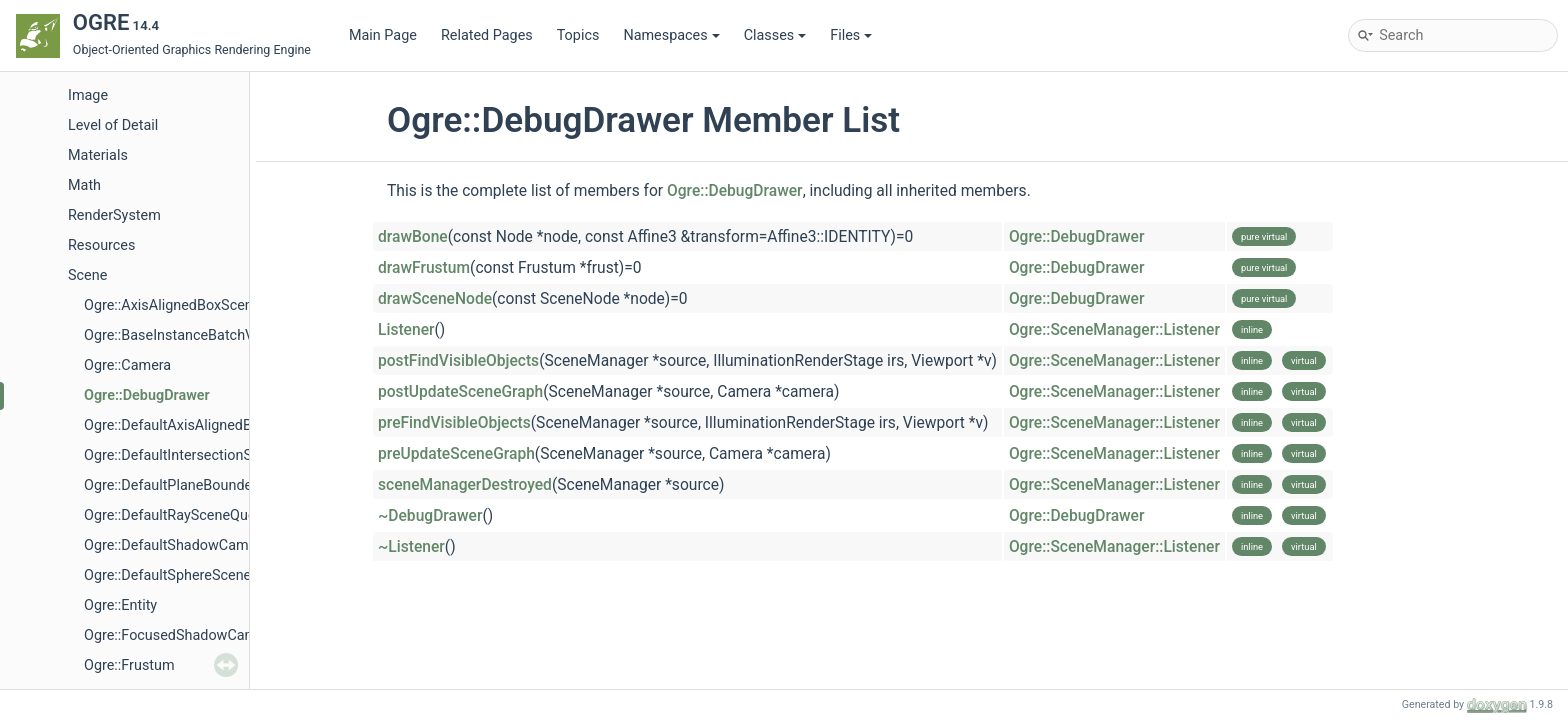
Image (88, 95)
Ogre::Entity (120, 605)
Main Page (383, 35)
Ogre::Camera (127, 365)
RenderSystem (114, 215)
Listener (406, 330)
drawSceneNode (435, 299)
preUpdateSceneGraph (456, 454)
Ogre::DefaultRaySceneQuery (175, 515)
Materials (98, 155)
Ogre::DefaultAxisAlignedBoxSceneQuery (214, 425)
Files (851, 35)
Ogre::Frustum (129, 665)
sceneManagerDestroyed (465, 485)
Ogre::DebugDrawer (147, 395)
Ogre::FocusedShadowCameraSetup (199, 635)
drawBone (413, 237)
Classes (775, 35)
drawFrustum (424, 268)
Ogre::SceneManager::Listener (1114, 330)
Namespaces (671, 35)
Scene (87, 275)
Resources (101, 245)
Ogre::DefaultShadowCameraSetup (195, 545)
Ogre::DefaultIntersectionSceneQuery (202, 455)
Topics (578, 35)
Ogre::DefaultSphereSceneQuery (186, 575)
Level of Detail (113, 125)
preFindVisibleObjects (454, 423)
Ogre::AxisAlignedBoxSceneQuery (191, 305)
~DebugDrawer (430, 516)
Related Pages (487, 35)
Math (84, 185)
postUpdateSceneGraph (460, 392)
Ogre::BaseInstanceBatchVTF (177, 335)
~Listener (411, 547)
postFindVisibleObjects (458, 361)
